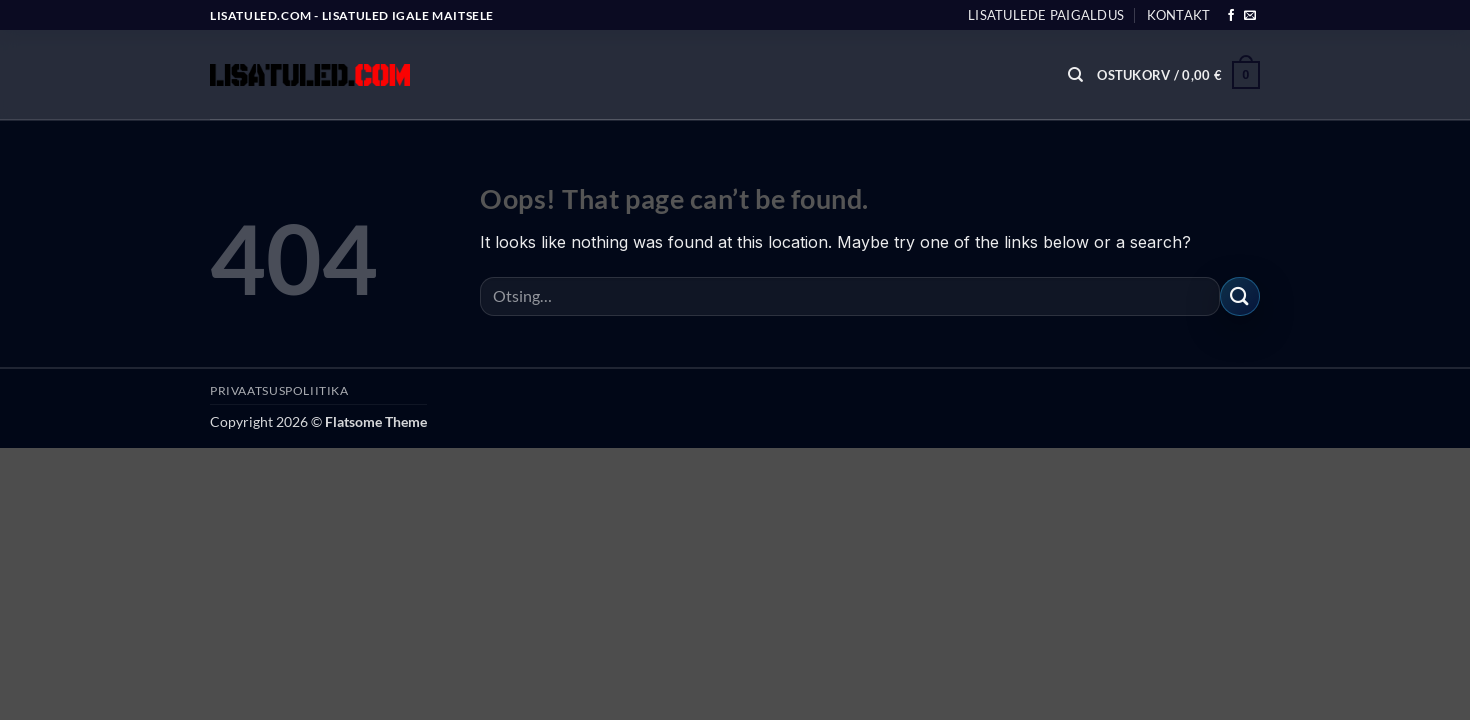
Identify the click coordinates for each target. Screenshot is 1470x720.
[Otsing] (1075, 75)
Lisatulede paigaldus (1046, 15)
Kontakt (1179, 15)
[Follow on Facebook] (1231, 16)
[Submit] (1240, 296)
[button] (1178, 75)
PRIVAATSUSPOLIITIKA (279, 390)
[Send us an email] (1250, 16)
